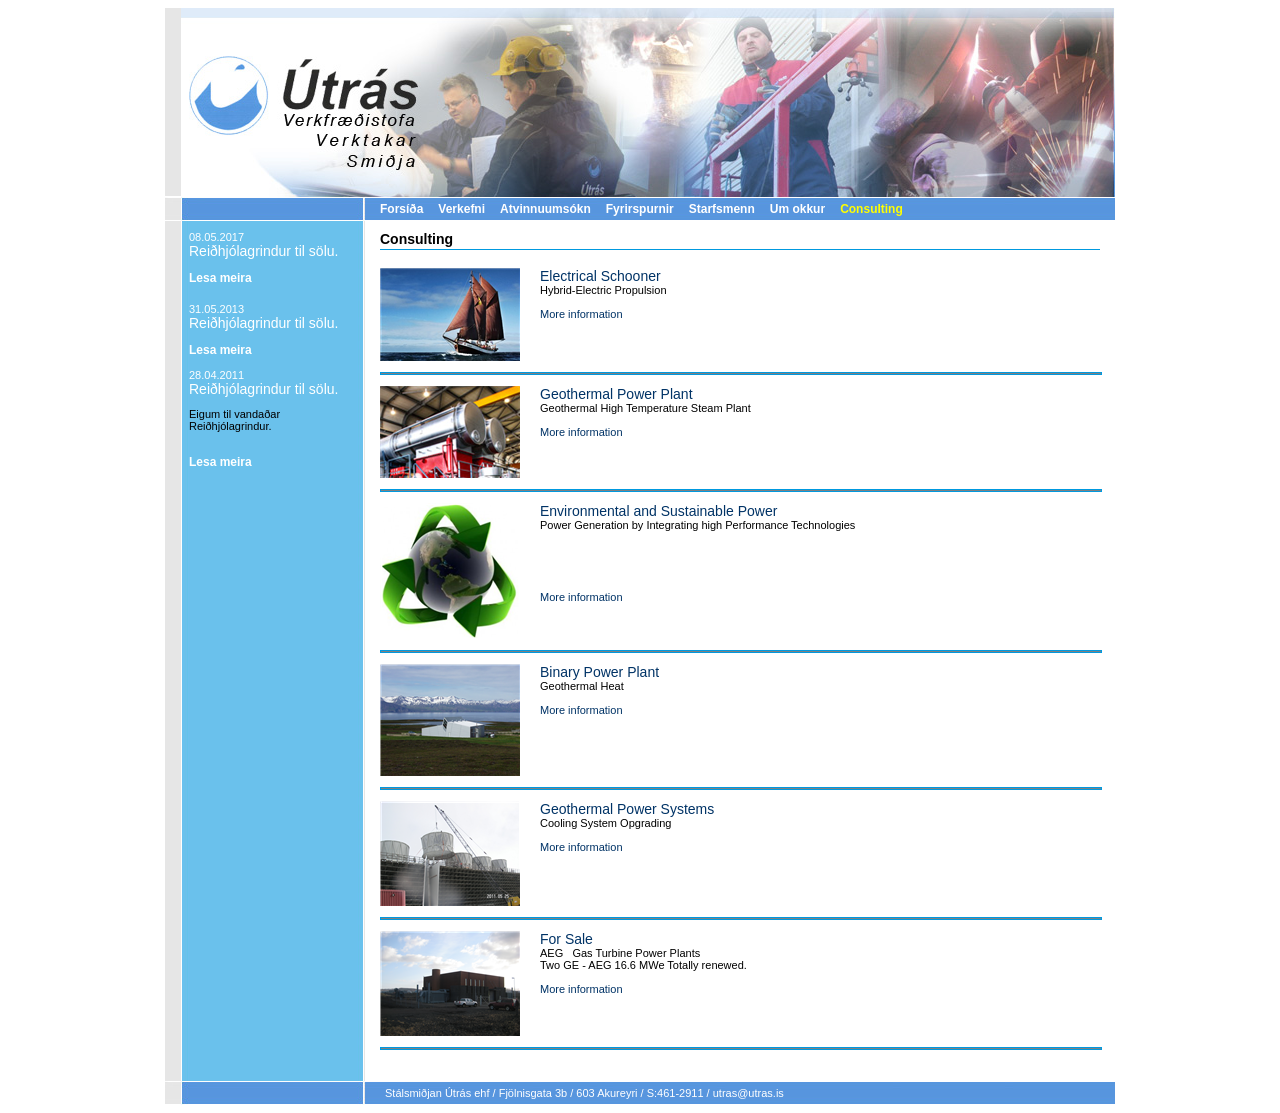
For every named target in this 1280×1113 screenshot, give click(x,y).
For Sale (566, 939)
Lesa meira (220, 278)
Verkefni (461, 209)
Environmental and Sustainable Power (658, 511)
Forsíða (401, 209)
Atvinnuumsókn (545, 209)
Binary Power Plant (599, 672)
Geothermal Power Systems (627, 809)
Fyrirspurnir (640, 209)
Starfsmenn (722, 209)
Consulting (871, 209)
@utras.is (760, 1093)
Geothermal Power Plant (616, 394)
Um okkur (797, 209)
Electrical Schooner (600, 276)
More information (581, 314)
